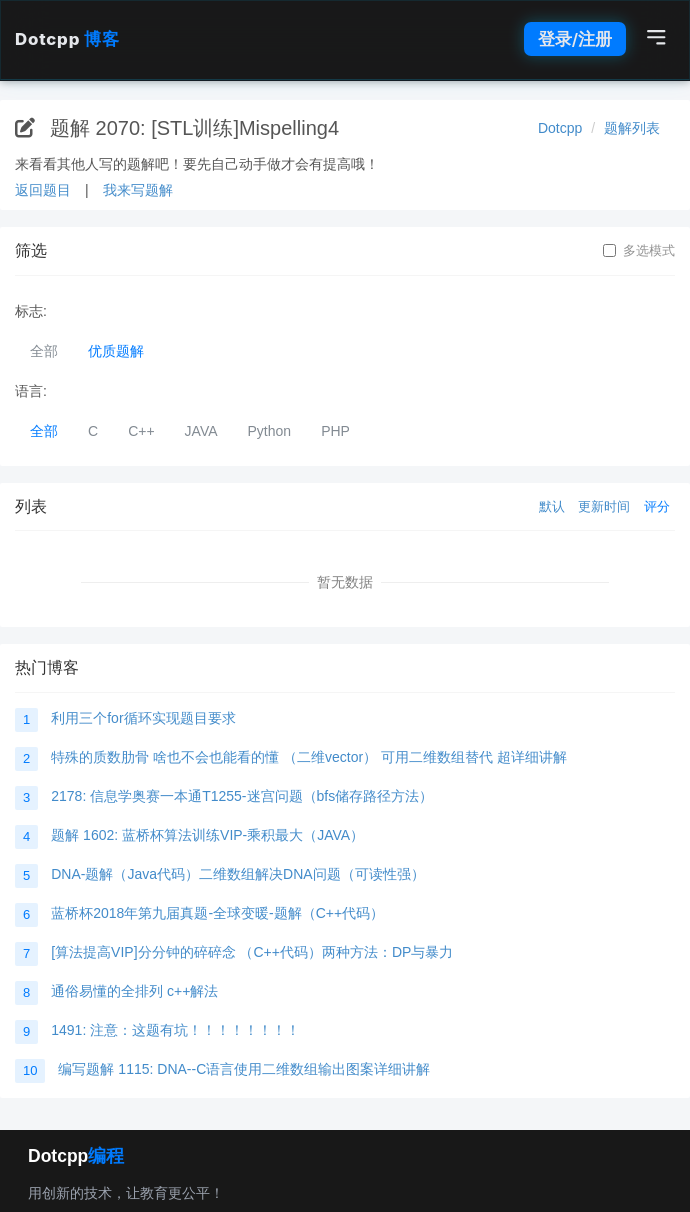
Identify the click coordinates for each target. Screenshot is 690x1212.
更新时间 (604, 506)
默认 (552, 506)
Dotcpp (67, 39)
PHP (335, 431)
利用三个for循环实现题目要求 (143, 718)
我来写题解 (138, 190)
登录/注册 (575, 39)
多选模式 (639, 251)
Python (270, 431)
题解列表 (632, 128)
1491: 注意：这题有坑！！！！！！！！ (175, 1030)
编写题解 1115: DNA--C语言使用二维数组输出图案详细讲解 (244, 1069)
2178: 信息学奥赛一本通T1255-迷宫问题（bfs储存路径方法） (242, 796)
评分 (657, 506)
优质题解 (116, 351)
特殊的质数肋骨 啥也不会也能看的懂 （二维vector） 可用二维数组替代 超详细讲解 (309, 757)
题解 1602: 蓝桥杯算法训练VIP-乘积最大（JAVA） (207, 835)
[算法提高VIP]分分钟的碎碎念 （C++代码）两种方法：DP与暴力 (252, 952)
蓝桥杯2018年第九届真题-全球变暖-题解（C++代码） (217, 913)
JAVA (201, 431)
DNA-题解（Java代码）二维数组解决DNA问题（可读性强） (237, 874)
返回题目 (43, 190)
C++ (141, 431)
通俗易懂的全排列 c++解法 (134, 991)
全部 (44, 351)
